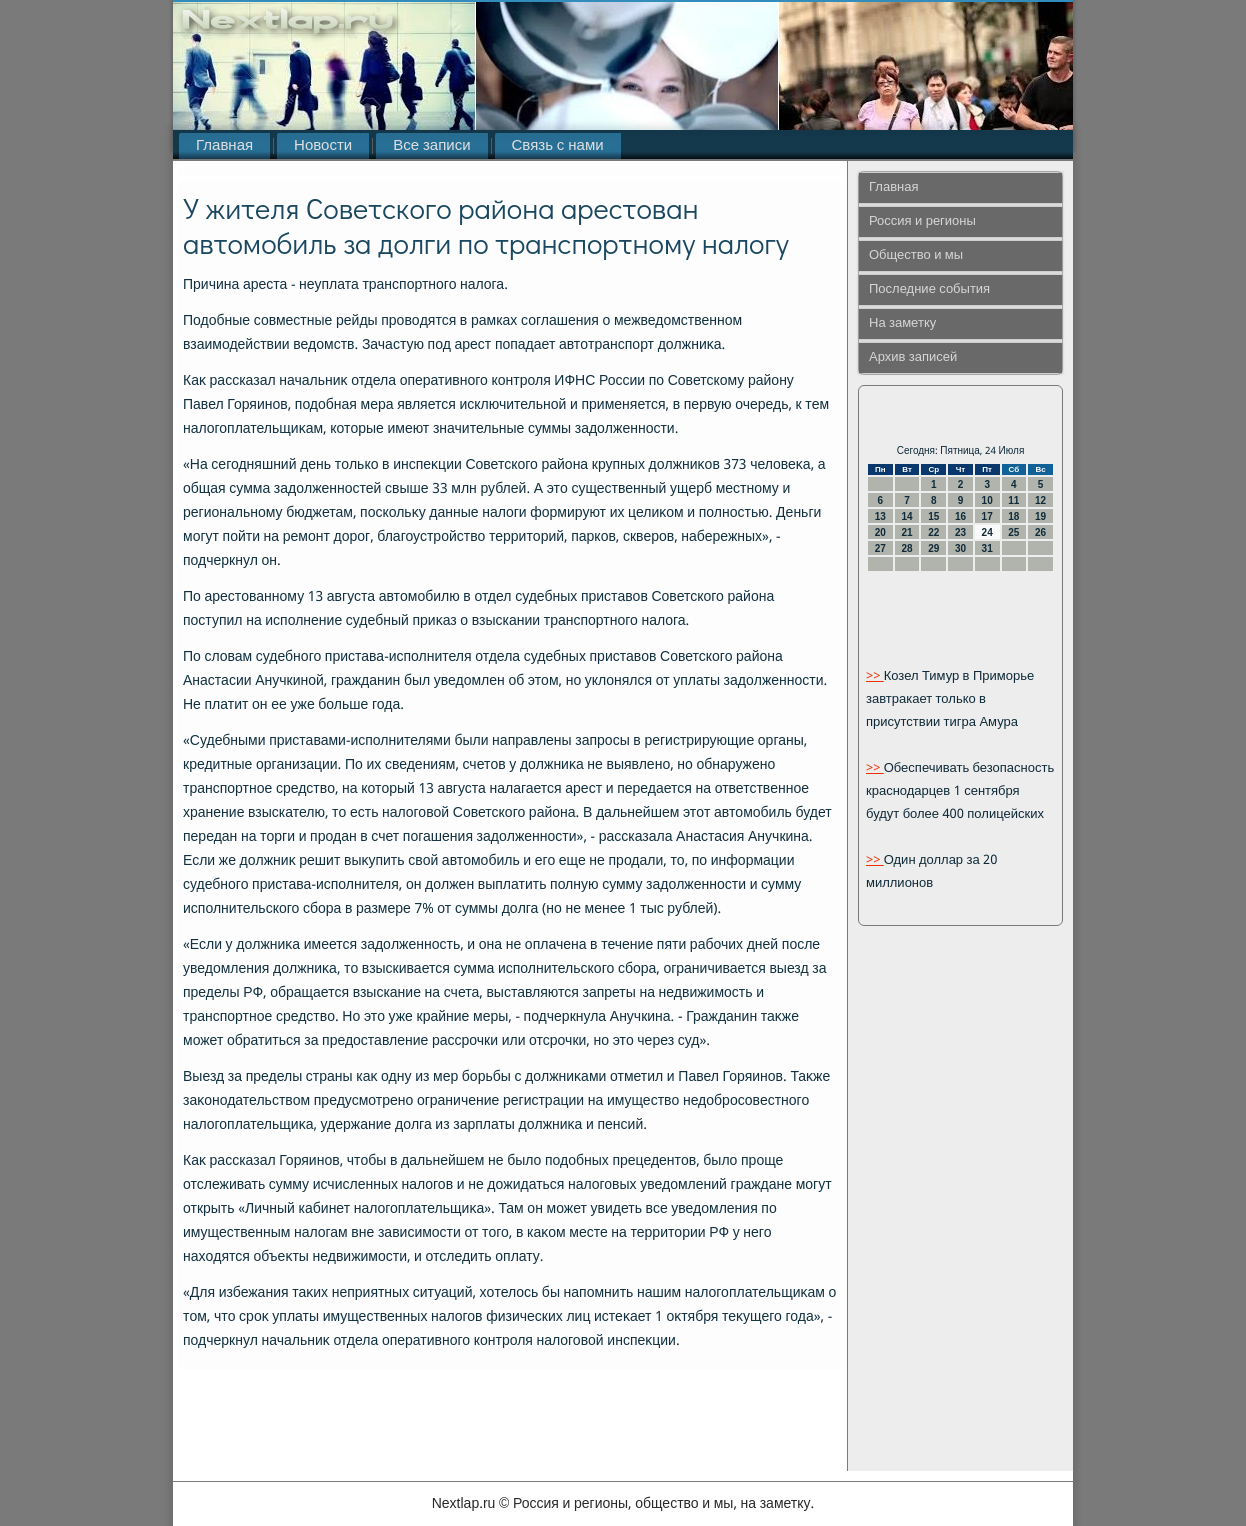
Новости (323, 146)
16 (960, 516)
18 (1013, 516)
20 (880, 532)
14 (906, 516)
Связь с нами (558, 146)
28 (906, 548)
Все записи (431, 146)
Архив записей (913, 357)
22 (933, 532)
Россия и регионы (922, 221)
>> (875, 676)
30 (960, 548)
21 (906, 532)
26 (1040, 532)
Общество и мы (916, 255)
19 (1040, 516)
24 (987, 532)
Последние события (929, 289)
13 (880, 516)
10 (987, 500)
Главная (224, 146)
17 (987, 516)
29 (933, 548)
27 (880, 548)
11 (1013, 500)
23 (960, 532)
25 (1013, 532)
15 (933, 516)
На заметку (902, 323)
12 (1040, 500)
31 (987, 548)
